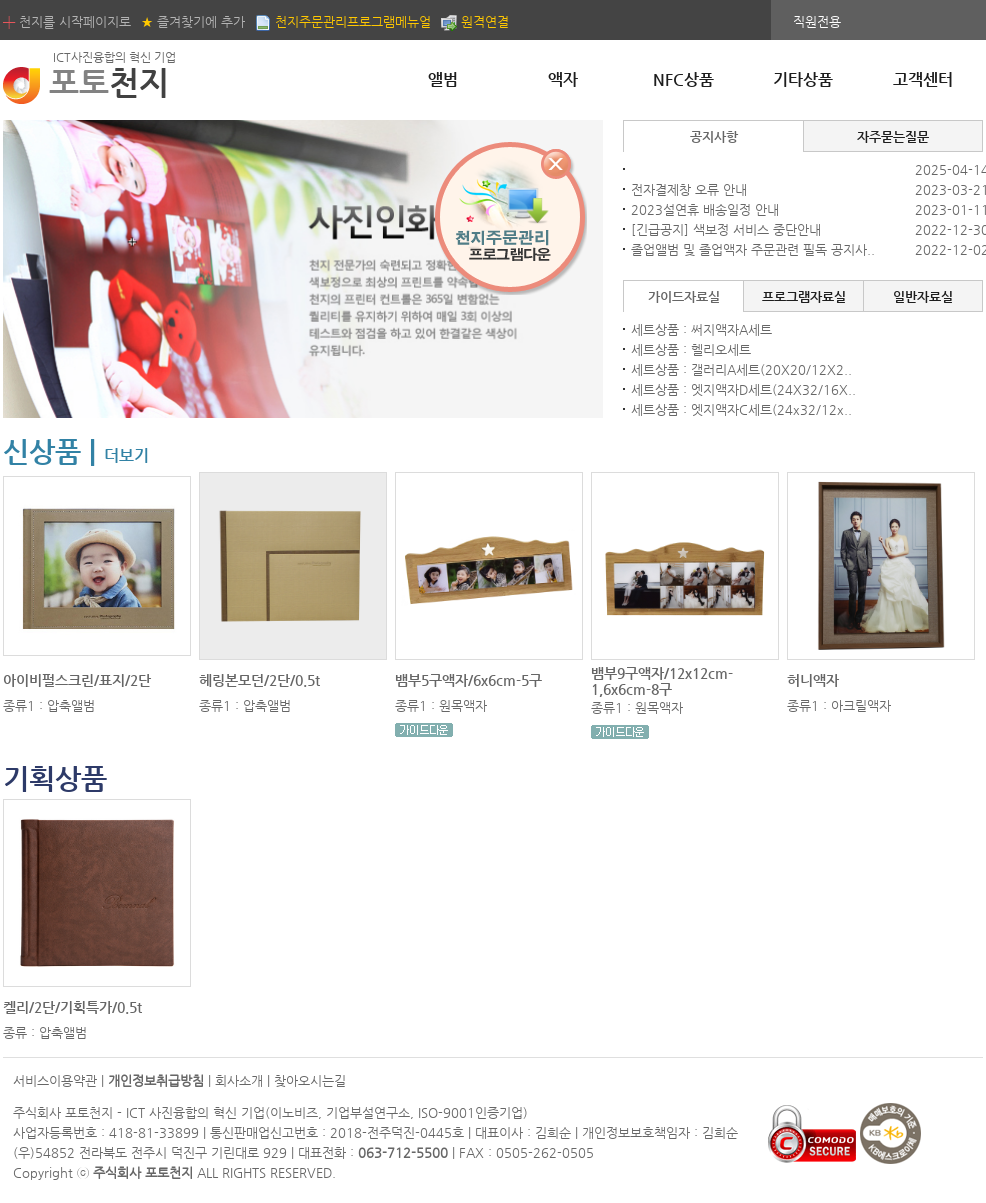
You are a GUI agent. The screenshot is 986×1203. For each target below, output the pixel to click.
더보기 (126, 455)
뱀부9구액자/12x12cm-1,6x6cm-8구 (662, 681)
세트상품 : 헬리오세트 (691, 349)
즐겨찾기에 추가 (193, 21)
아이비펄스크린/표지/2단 (77, 680)
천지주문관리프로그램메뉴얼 (343, 21)
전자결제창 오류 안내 (689, 189)
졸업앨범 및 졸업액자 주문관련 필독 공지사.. (753, 249)
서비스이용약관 (55, 1080)
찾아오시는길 (310, 1080)
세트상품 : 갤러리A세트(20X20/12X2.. (741, 369)
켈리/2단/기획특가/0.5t (72, 1007)
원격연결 (475, 21)
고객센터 (923, 79)
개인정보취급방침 (156, 1080)
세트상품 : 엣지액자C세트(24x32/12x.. (741, 409)
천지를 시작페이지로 (67, 21)
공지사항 (714, 136)
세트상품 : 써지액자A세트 (701, 329)
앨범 (443, 79)
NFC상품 (683, 79)
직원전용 (817, 21)
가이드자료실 (684, 296)
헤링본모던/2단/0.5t (259, 680)
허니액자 (813, 680)
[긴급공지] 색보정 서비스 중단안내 (726, 229)
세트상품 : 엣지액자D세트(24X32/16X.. (743, 389)
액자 (563, 79)
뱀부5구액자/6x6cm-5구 (468, 680)
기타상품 (803, 79)
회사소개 (239, 1080)
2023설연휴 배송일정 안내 (705, 209)
